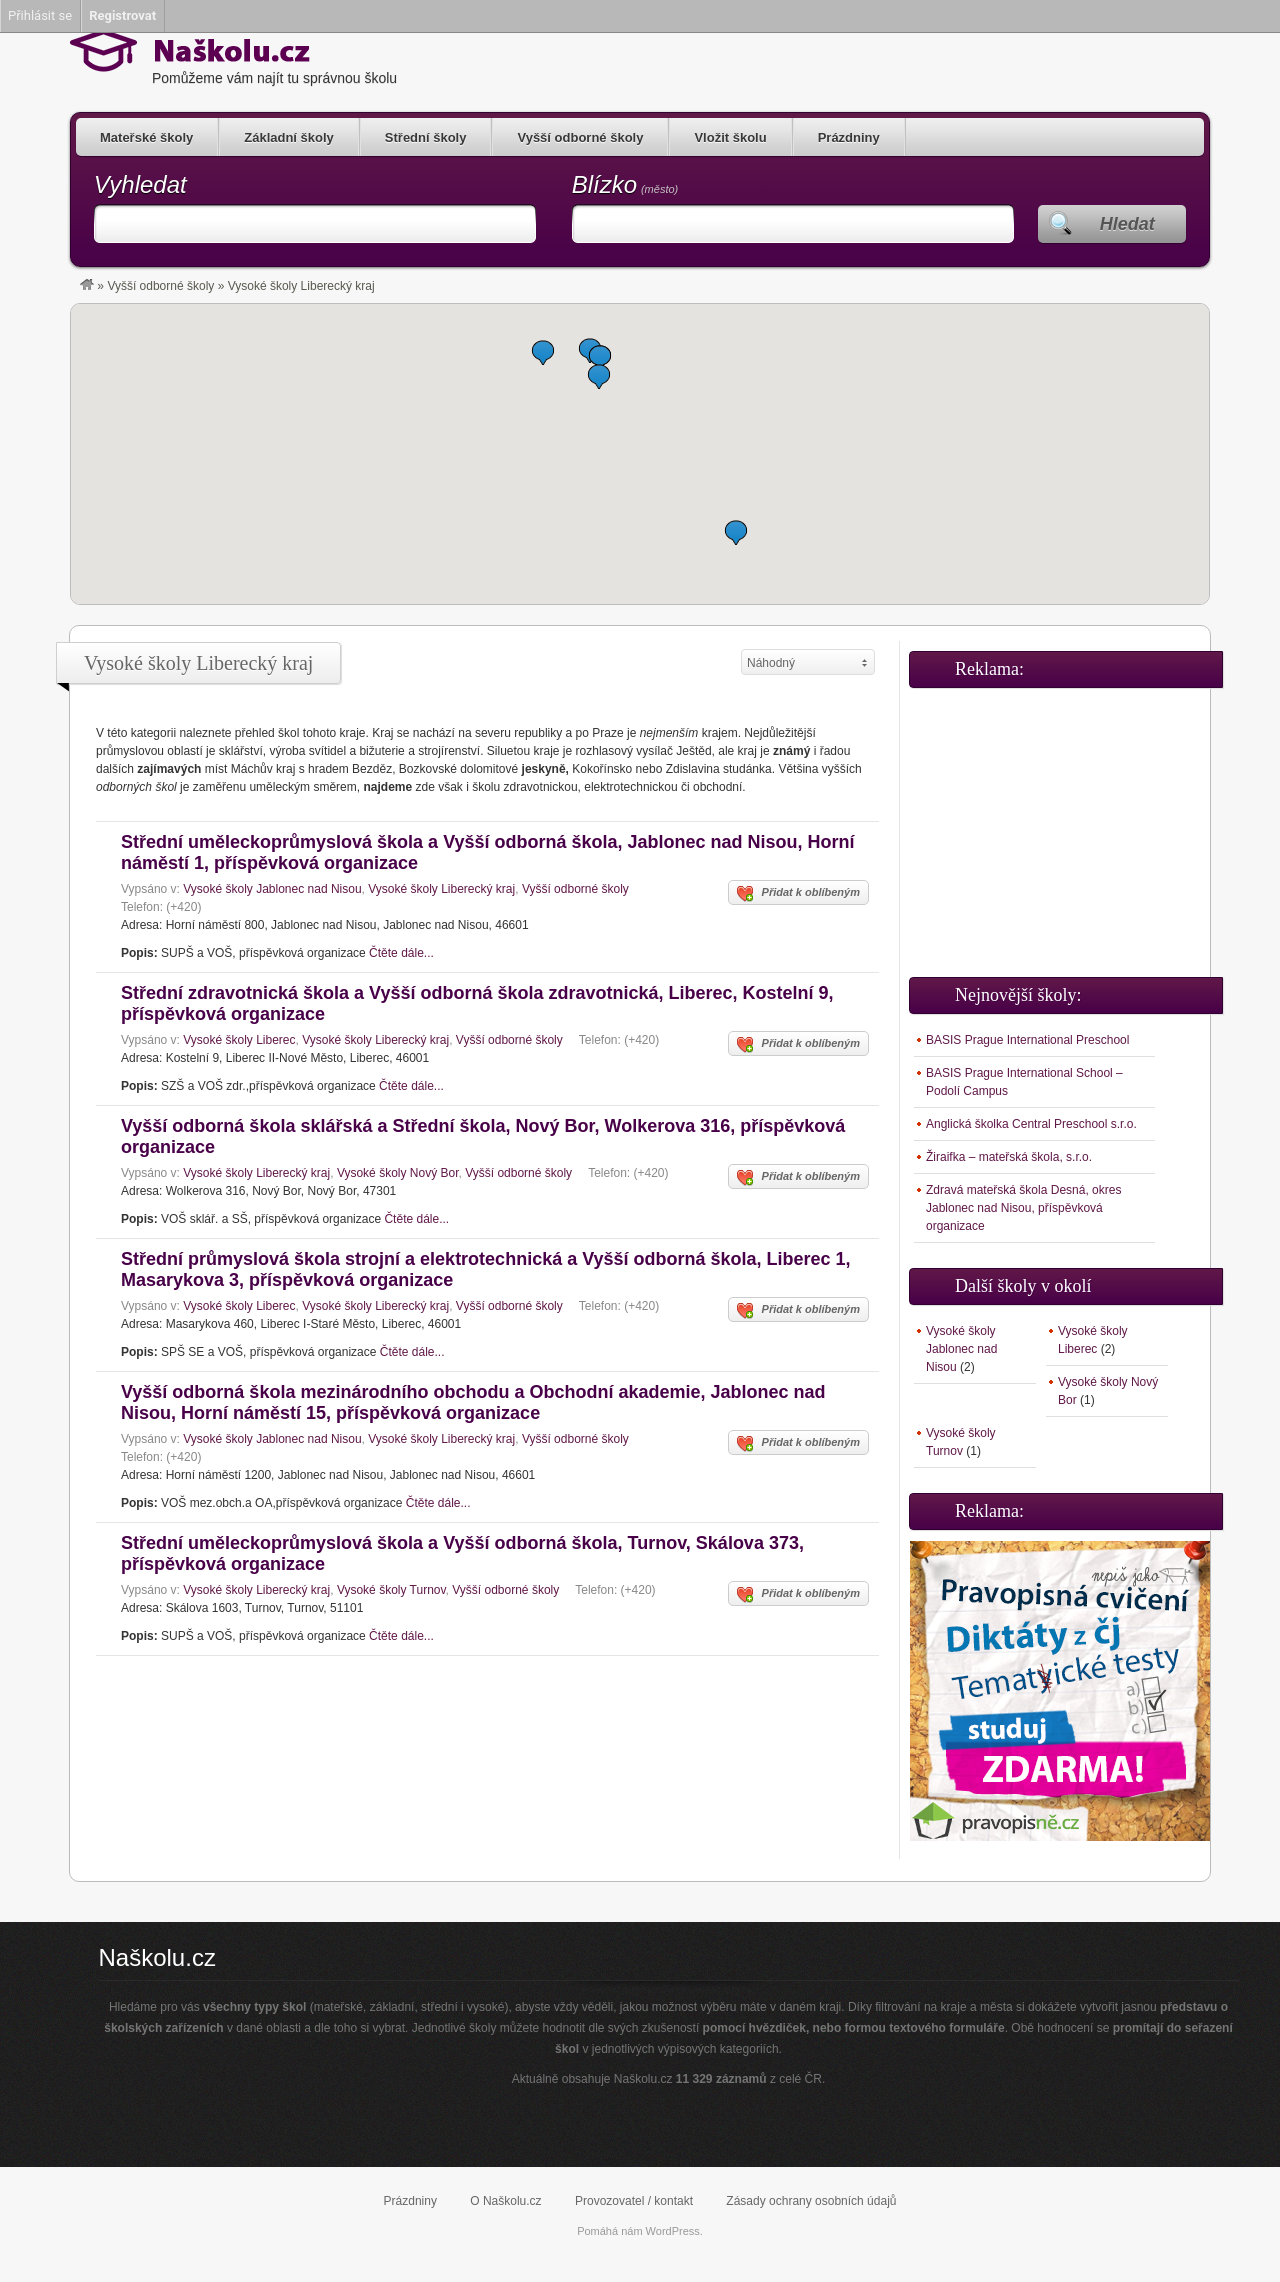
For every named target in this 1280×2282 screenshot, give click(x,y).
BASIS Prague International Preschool (1027, 1040)
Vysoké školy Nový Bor (398, 1173)
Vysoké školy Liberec (239, 1040)
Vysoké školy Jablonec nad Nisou (272, 889)
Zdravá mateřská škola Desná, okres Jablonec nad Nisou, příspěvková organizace (1023, 1208)
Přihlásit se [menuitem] (40, 15)
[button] (736, 532)
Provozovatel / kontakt (634, 2201)
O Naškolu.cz (505, 2201)
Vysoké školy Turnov (391, 1590)
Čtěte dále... (401, 953)
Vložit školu (730, 137)
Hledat (1127, 224)
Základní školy (289, 137)
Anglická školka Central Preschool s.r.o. (1031, 1124)
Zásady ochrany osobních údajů (811, 2201)
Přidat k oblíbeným (798, 894)
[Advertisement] (1060, 824)
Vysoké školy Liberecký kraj (441, 889)
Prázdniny (849, 137)
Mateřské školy (146, 137)
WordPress (673, 2231)
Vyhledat (140, 184)
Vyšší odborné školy (580, 137)
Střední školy (426, 137)
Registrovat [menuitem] (122, 15)
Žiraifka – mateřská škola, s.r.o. (1009, 1157)
